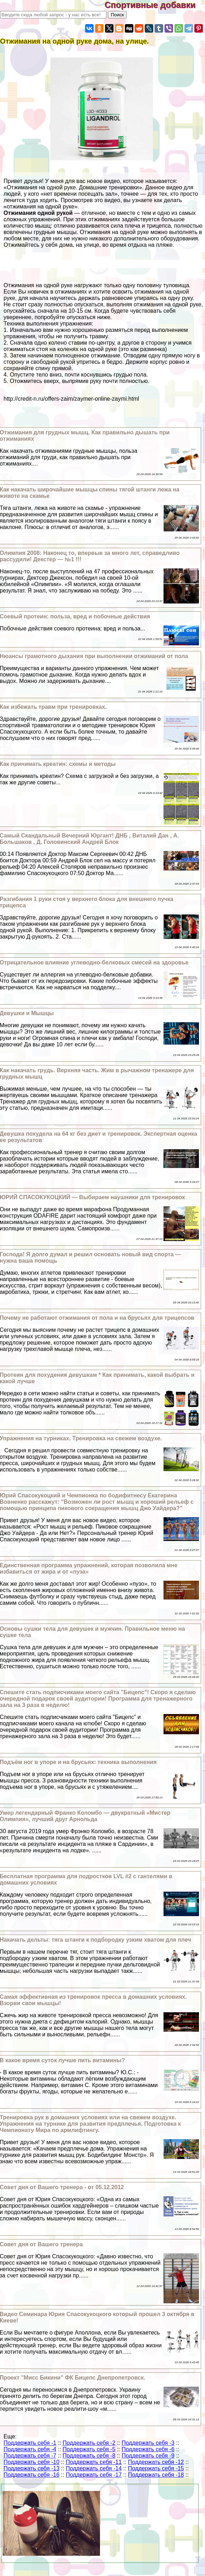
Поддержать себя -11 (94, 2462)
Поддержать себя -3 (148, 2443)
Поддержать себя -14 (94, 2468)
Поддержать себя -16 (32, 2475)
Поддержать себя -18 (156, 2475)
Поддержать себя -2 (89, 2443)
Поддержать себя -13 (32, 2468)
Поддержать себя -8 (89, 2456)
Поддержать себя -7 (30, 2456)
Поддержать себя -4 (30, 2449)
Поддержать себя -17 (94, 2475)
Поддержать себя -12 (156, 2462)
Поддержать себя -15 (156, 2468)
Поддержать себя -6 (148, 2449)
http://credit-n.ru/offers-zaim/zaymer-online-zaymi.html (71, 399)
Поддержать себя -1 (30, 2443)
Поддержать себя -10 (32, 2462)
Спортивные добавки (155, 5)
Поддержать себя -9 (148, 2456)
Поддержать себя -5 (89, 2449)
